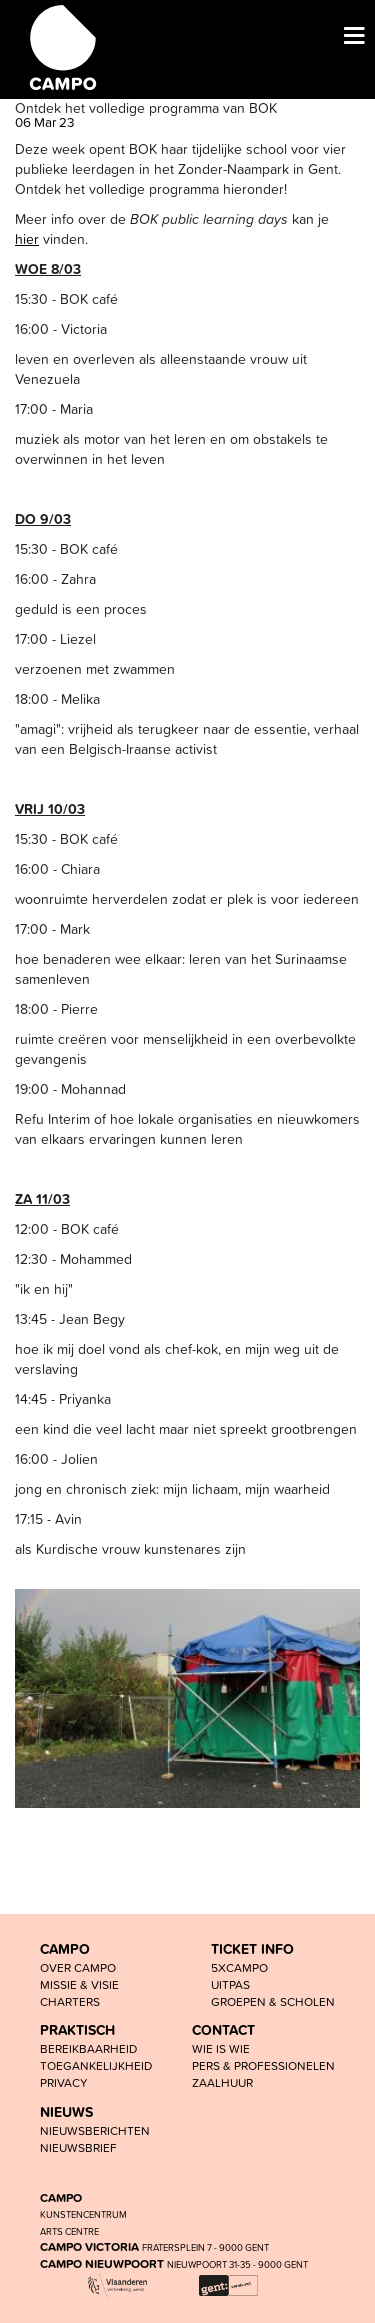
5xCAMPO (239, 1967)
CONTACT (223, 2030)
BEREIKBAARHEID (88, 2048)
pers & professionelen (263, 2065)
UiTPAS (230, 1984)
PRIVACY (64, 2082)
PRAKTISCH (77, 2030)
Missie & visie (79, 1984)
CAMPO (65, 1949)
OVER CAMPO (78, 1967)
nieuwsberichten (95, 2130)
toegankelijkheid (96, 2065)
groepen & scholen (273, 2001)
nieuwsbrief (78, 2147)
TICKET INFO (252, 1949)
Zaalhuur (222, 2082)
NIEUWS (66, 2112)
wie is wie (221, 2048)
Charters (70, 2001)
